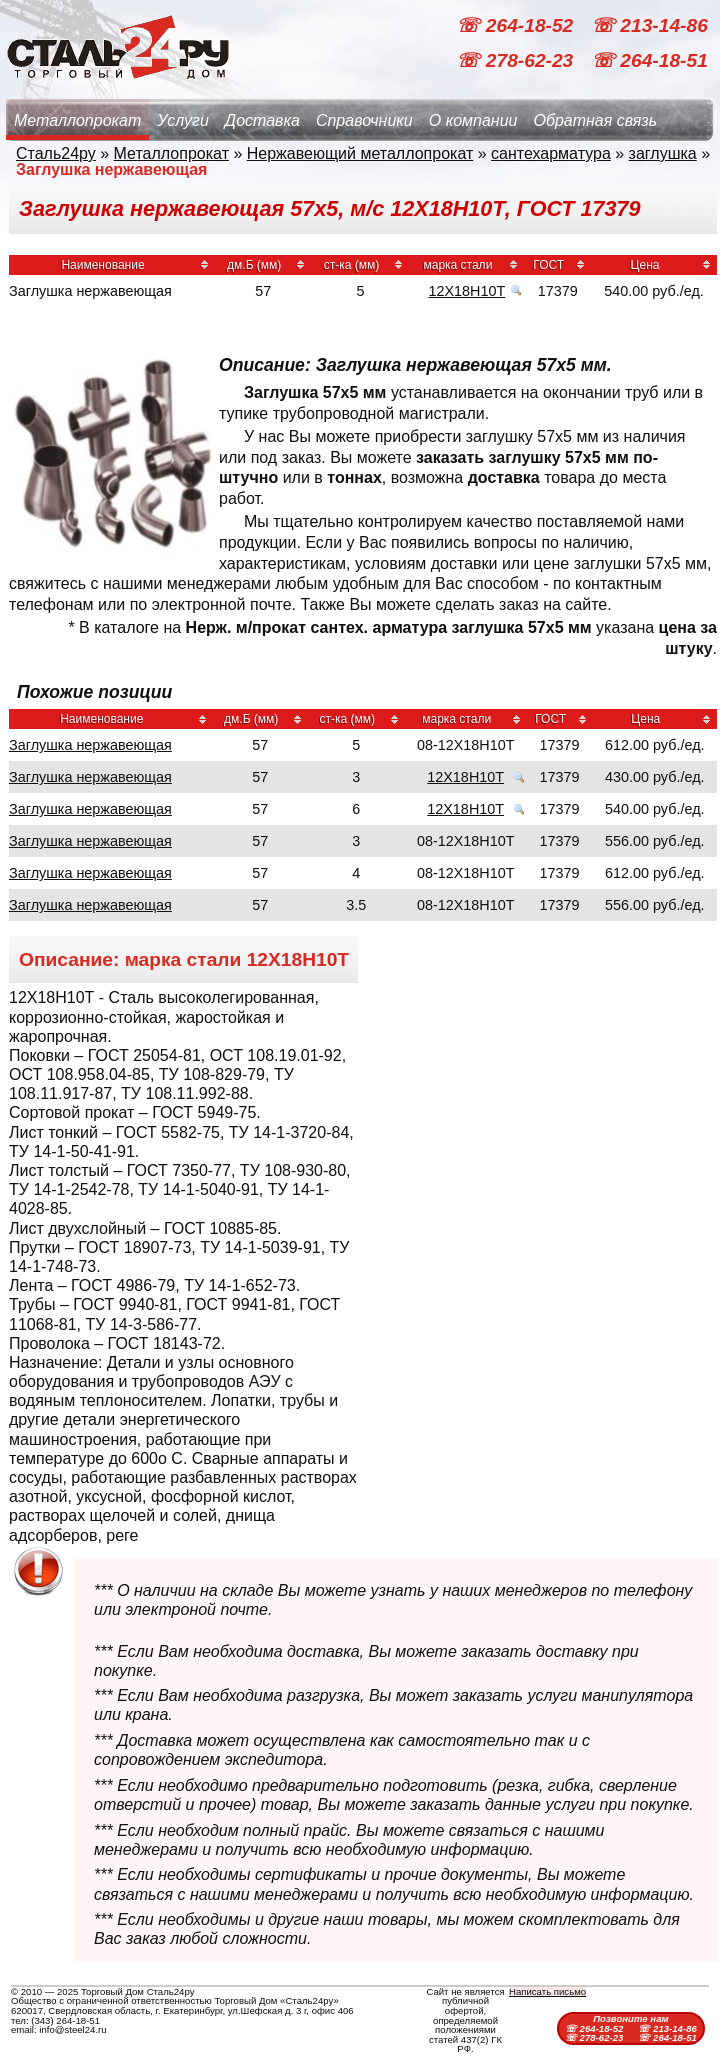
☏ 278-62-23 (517, 60)
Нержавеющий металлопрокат (360, 153)
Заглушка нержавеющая (90, 745)
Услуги (183, 120)
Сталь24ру (56, 153)
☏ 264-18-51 (649, 60)
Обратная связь (595, 120)
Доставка (262, 120)
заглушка (663, 153)
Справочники (364, 120)
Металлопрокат (77, 120)
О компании (473, 120)
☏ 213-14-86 (649, 25)
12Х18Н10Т (466, 291)
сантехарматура (551, 153)
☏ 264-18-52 (517, 25)
